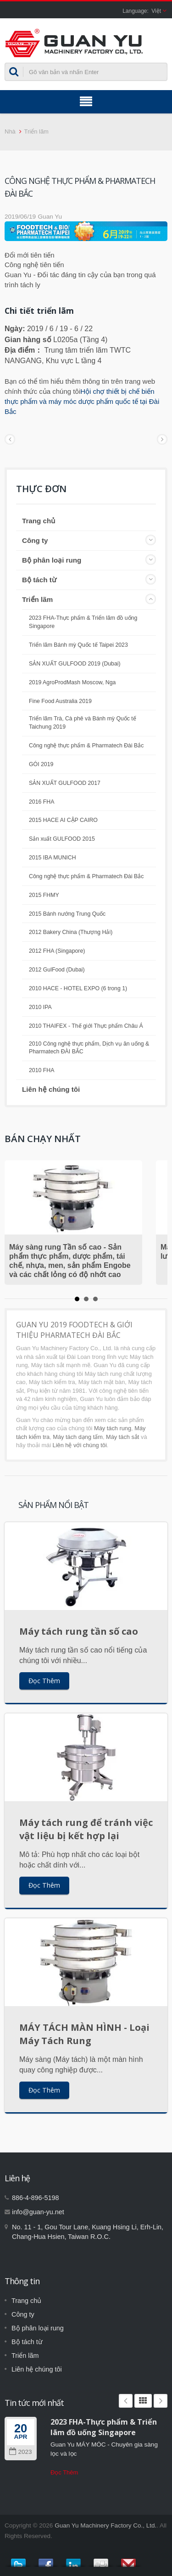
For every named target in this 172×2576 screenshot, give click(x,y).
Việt (156, 11)
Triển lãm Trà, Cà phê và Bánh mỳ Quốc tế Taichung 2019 (82, 722)
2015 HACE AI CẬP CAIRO (63, 820)
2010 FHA (41, 1070)
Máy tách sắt (122, 1436)
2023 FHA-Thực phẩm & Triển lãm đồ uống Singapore (83, 622)
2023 (20, 2451)
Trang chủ (38, 521)
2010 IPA (40, 1007)
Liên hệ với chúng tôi (80, 1445)
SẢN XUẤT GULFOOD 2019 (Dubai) (75, 663)
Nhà (10, 131)
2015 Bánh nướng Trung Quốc (67, 914)
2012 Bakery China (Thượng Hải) (70, 932)
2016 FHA (41, 802)
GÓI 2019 (41, 764)
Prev (126, 2401)
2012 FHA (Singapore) (57, 951)
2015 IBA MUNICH (52, 857)
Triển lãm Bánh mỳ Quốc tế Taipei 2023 (78, 645)
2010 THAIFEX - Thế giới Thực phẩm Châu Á (86, 1026)
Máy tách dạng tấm (78, 1436)
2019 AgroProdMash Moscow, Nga (72, 682)
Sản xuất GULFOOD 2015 (62, 839)
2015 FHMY (44, 895)
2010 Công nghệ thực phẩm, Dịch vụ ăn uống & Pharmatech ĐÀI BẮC (89, 1048)
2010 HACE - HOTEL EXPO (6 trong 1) (78, 988)
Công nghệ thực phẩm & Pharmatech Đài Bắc (86, 745)
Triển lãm (36, 131)
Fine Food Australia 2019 (60, 701)
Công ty (35, 540)
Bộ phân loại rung (51, 560)
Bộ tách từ (39, 580)
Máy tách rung (112, 1428)
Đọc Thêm (44, 1680)
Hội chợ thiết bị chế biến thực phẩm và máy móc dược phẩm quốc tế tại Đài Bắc (82, 401)
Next (160, 2401)
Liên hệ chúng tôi (51, 1089)
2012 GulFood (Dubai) (57, 969)
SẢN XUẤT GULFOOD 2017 (64, 783)
